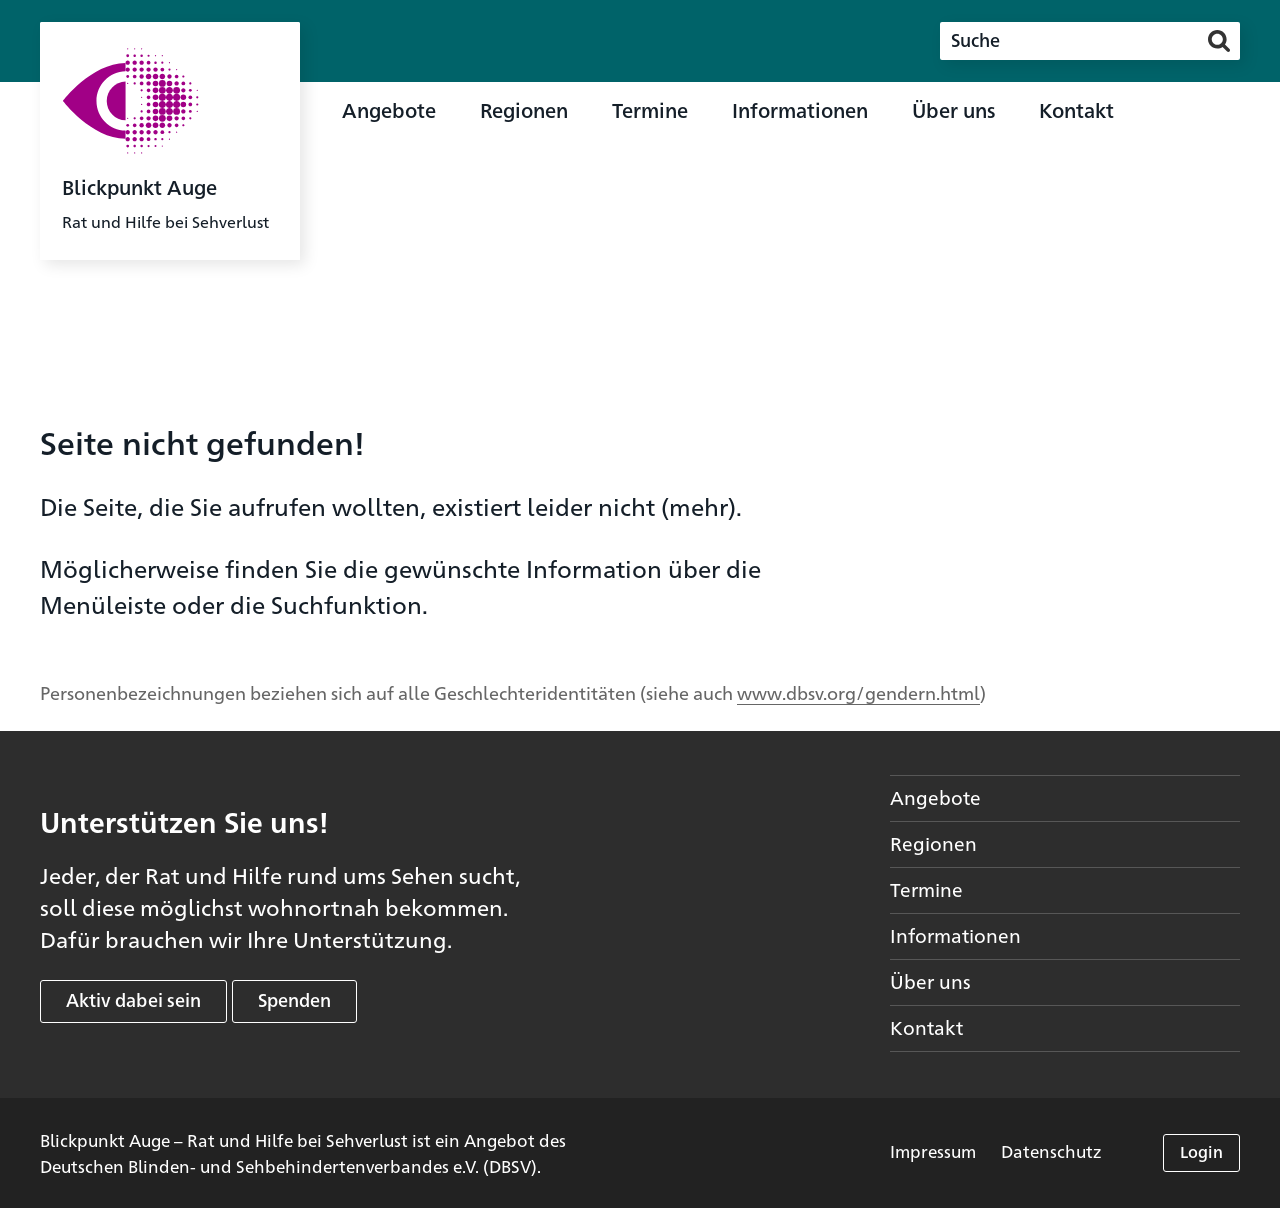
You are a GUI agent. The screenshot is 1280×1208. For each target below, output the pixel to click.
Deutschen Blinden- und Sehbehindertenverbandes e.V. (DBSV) (288, 1165)
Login (1201, 1151)
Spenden (294, 999)
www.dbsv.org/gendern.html (858, 692)
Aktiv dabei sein (133, 999)
